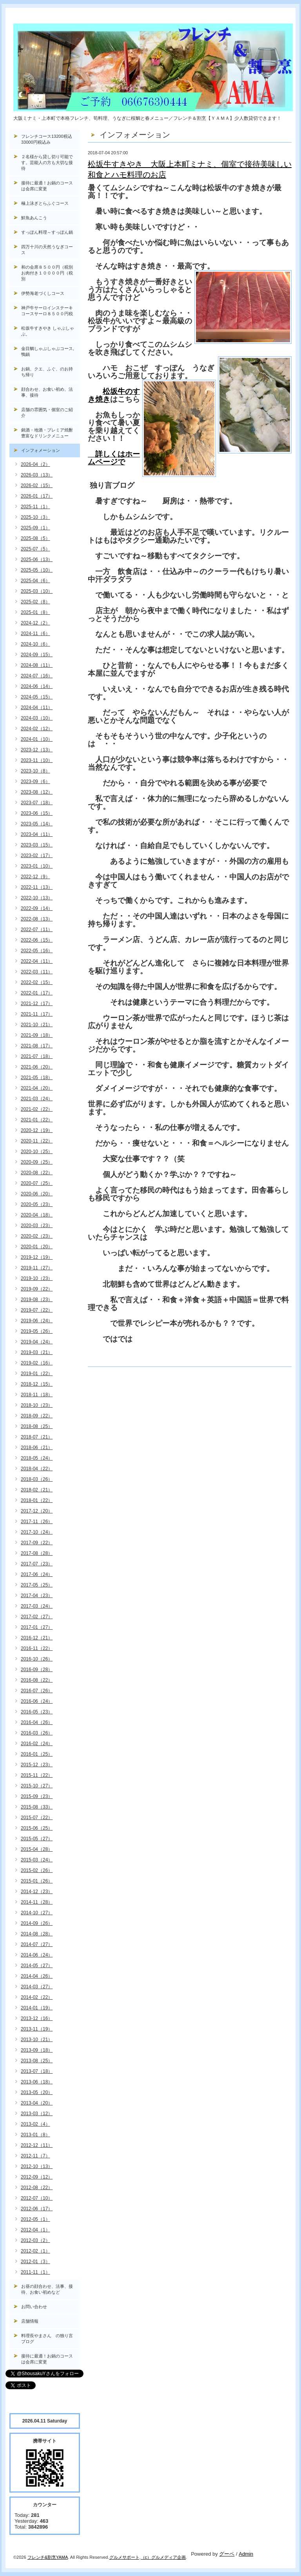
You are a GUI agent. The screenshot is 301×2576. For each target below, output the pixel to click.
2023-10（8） (35, 771)
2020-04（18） (37, 1215)
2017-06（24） (37, 1574)
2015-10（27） (37, 1786)
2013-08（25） (37, 2060)
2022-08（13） (37, 919)
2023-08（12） (37, 792)
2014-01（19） (37, 2008)
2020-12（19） (37, 1130)
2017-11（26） (37, 1521)
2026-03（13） (37, 475)
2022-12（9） (35, 876)
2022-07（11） (37, 929)
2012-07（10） (37, 2198)
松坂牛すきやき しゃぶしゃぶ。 (47, 331)
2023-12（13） (37, 750)
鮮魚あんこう (34, 217)
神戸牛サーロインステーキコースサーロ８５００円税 (47, 310)
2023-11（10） (37, 760)
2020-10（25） (37, 1151)
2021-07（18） (37, 1056)
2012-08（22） (37, 2187)
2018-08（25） (37, 1426)
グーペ (226, 2554)
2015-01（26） (37, 1881)
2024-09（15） (37, 654)
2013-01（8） (35, 2134)
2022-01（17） (37, 993)
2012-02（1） (35, 2251)
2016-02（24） (37, 1743)
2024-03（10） (37, 718)
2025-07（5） (35, 549)
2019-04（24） (37, 1342)
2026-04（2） (35, 464)
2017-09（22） (37, 1542)
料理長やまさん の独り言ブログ (47, 2338)
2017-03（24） (37, 1606)
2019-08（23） (37, 1299)
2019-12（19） (37, 1257)
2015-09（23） (37, 1796)
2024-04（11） (37, 707)
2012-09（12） (37, 2177)
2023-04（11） (37, 834)
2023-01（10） (37, 866)
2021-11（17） (37, 1014)
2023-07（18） (37, 802)
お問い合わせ (34, 2306)
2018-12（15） (37, 1384)
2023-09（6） (35, 781)
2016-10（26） (37, 1659)
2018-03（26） (37, 1479)
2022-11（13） (37, 887)
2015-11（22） (37, 1775)
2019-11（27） (37, 1268)
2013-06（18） (37, 2082)
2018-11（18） (37, 1394)
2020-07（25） (37, 1183)
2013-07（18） (37, 2071)
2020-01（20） (37, 1246)
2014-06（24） (37, 1955)
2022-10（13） (37, 898)
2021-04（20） (37, 1088)
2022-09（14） (37, 908)
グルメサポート (124, 2557)
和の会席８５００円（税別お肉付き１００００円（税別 (47, 273)
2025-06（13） (37, 559)
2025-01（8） (35, 612)
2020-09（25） (37, 1162)
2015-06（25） (37, 1828)
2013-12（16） (37, 2018)
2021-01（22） (37, 1120)
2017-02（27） (37, 1616)
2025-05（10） (37, 570)
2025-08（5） (35, 538)
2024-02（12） (37, 728)
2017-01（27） (37, 1627)
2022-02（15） (37, 982)
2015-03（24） (37, 1860)
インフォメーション (40, 450)
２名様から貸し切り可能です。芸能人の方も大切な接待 (47, 162)
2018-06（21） (37, 1447)
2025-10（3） (35, 517)
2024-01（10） (37, 739)
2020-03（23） (37, 1225)
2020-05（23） (37, 1204)
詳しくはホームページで (114, 458)
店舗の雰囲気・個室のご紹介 (47, 412)
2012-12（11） (37, 2145)
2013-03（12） (37, 2113)
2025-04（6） (35, 580)
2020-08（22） (37, 1172)
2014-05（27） (37, 1965)
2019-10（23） (37, 1278)
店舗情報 (29, 2321)
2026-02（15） (37, 485)
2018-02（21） (37, 1490)
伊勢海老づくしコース (42, 293)
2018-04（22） (37, 1468)
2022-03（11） (37, 972)
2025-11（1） (35, 506)
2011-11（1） (35, 2272)
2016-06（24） (37, 1701)
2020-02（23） (37, 1236)
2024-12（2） (35, 623)
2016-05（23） (37, 1712)
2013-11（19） (37, 2029)
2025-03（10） (37, 591)
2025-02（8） (35, 602)
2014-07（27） (37, 1944)
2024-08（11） (37, 665)
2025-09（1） (35, 528)
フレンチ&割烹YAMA (47, 2557)
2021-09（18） (37, 1035)
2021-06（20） (37, 1067)
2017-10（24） (37, 1532)
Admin (246, 2554)
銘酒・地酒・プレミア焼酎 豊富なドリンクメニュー (50, 433)
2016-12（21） (37, 1638)
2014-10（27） (37, 1912)
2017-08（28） (37, 1553)
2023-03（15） (37, 845)
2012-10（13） (37, 2166)
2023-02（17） (37, 855)
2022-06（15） (37, 940)
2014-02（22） (37, 1997)
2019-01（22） (37, 1373)
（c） (146, 2557)
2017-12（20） (37, 1511)
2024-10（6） (35, 644)
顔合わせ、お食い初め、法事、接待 (47, 392)
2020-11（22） (37, 1141)
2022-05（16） (37, 950)
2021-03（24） (37, 1098)
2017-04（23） (37, 1595)
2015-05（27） (37, 1838)
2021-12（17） (37, 1003)
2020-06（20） (37, 1194)
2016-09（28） (37, 1669)
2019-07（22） (37, 1310)
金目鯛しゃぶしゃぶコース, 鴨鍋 (49, 351)
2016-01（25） (37, 1754)
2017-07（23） (37, 1564)
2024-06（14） (37, 686)
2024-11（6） (35, 633)
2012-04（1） (35, 2230)
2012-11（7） (35, 2156)
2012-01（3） (35, 2261)
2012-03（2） (35, 2240)
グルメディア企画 (168, 2557)
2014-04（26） (37, 1976)
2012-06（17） (37, 2208)
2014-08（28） (37, 1934)
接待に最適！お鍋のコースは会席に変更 (47, 186)
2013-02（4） (35, 2124)
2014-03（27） (37, 1986)
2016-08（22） (37, 1680)
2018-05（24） (37, 1458)
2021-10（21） (37, 1024)
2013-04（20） (37, 2103)
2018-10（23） (37, 1405)
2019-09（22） (37, 1289)
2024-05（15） (37, 697)
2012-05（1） (35, 2219)
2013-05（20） (37, 2092)
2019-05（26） (37, 1331)
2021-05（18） (37, 1077)
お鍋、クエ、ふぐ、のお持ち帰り (47, 371)
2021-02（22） (37, 1109)
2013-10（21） (37, 2039)
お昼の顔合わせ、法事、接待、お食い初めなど (47, 2289)
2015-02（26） (37, 1870)
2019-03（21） (37, 1352)
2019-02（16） (37, 1363)
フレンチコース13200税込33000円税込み (46, 139)
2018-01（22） (37, 1500)
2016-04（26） (37, 1722)
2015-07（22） (37, 1817)
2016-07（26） (37, 1690)
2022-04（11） (37, 961)
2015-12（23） (37, 1764)
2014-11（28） (37, 1902)
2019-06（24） (37, 1320)
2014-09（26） (37, 1923)
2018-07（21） (37, 1437)
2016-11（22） (37, 1648)
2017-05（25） (37, 1585)
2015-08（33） (37, 1807)
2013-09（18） (37, 2050)
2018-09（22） (37, 1416)
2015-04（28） (37, 1849)
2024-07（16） (37, 676)
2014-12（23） (37, 1891)
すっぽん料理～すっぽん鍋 (47, 232)
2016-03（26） (37, 1733)
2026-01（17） (37, 496)
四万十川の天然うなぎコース (47, 249)
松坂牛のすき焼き (114, 395)
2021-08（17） (37, 1046)
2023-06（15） (37, 813)
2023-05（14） (37, 824)
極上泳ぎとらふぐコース (45, 203)
